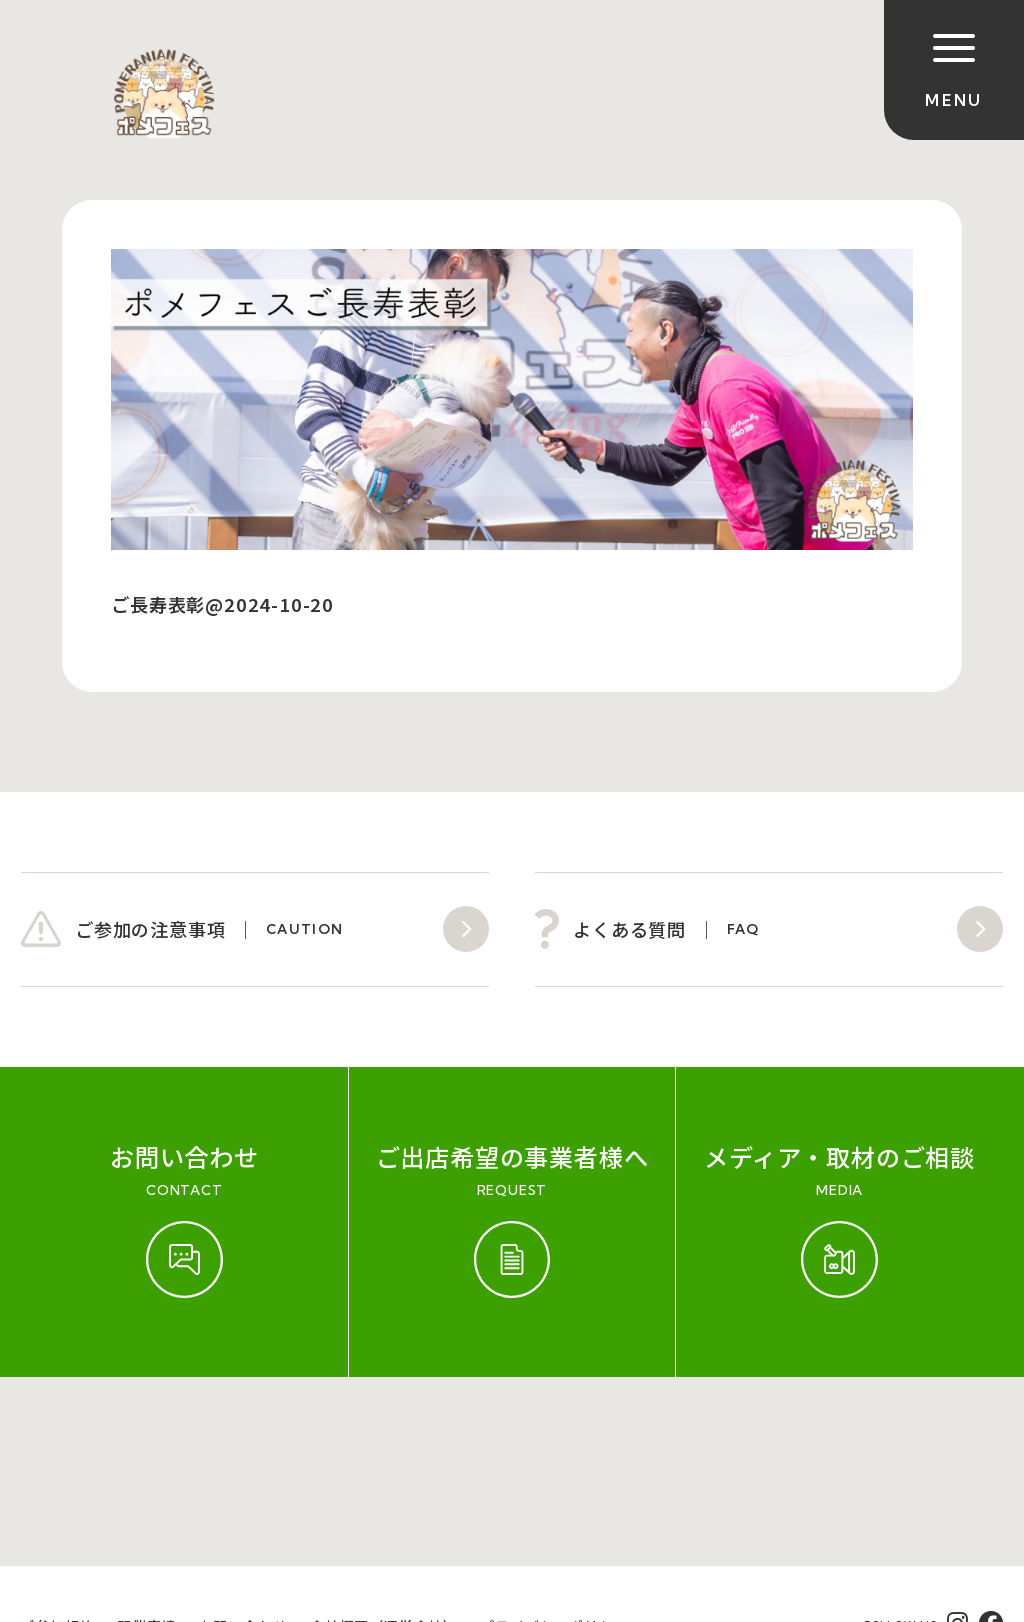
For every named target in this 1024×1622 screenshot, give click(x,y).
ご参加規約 (57, 1437)
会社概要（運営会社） (384, 1437)
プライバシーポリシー (554, 1437)
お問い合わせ (243, 1437)
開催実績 (146, 1437)
